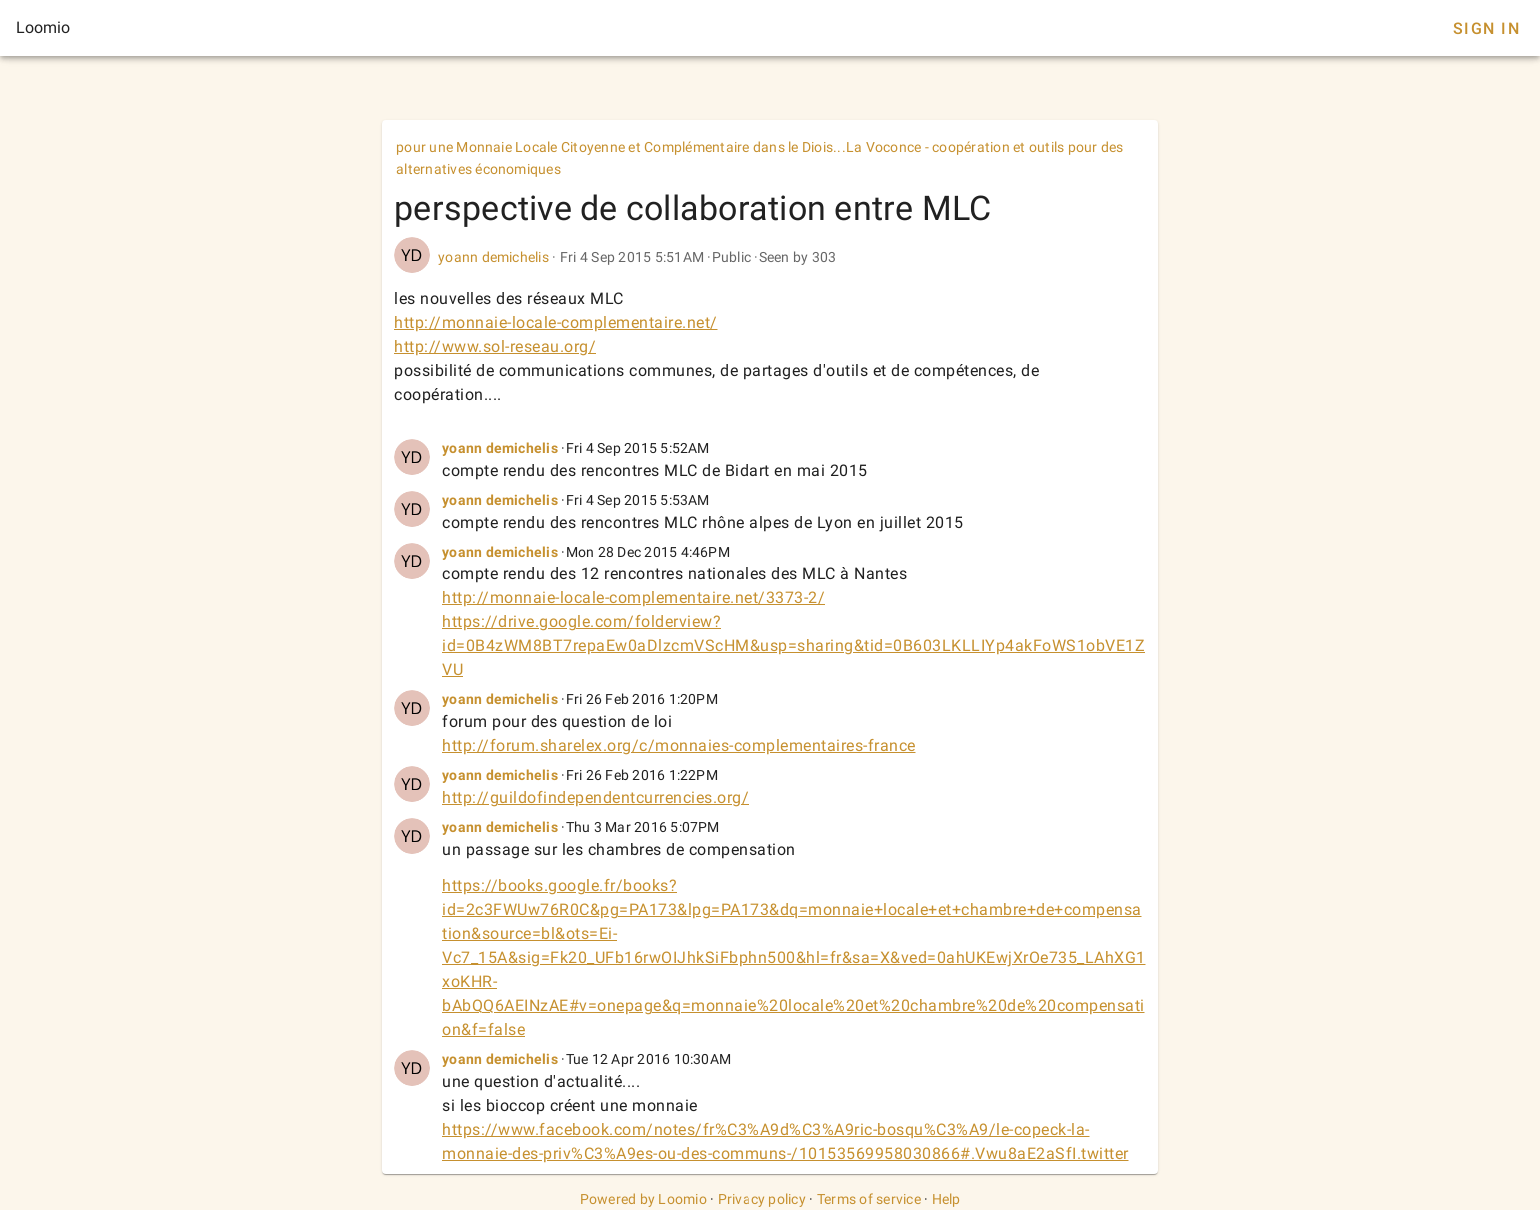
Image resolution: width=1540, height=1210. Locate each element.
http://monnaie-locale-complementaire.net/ (556, 322)
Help (946, 1199)
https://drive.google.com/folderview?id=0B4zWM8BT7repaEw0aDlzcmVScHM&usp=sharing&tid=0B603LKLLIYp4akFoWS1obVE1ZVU (793, 645)
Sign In (1486, 28)
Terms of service (869, 1199)
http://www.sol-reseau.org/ (495, 346)
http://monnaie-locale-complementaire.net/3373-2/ (633, 597)
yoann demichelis (493, 257)
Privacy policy (762, 1199)
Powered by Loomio (643, 1199)
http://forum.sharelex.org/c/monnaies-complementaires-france (679, 745)
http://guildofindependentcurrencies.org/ (595, 797)
